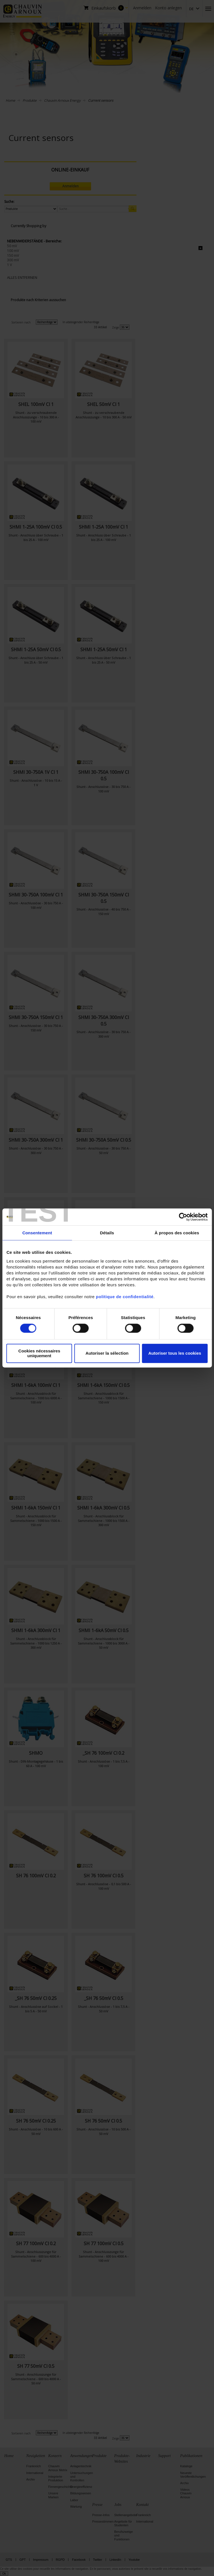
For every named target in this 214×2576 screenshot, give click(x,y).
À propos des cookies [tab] (177, 1232)
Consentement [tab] (37, 1232)
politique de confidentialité (124, 1296)
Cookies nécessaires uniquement (39, 1353)
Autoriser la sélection (107, 1353)
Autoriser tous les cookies (174, 1353)
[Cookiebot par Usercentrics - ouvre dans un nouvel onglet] (183, 1217)
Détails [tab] (107, 1232)
